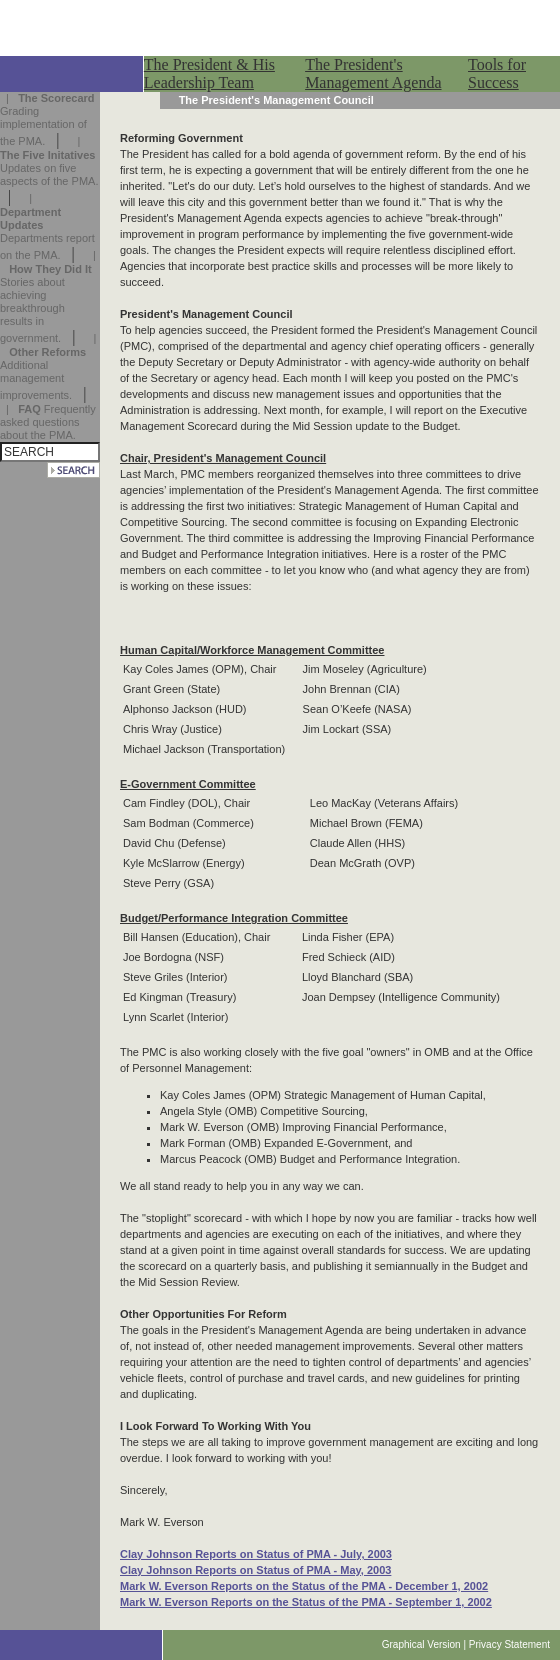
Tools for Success (497, 73)
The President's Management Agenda (373, 73)
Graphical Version (421, 1644)
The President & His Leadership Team (209, 73)
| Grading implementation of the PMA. (47, 119)
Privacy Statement (509, 1644)
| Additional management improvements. (48, 366)
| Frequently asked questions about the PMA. (48, 422)
